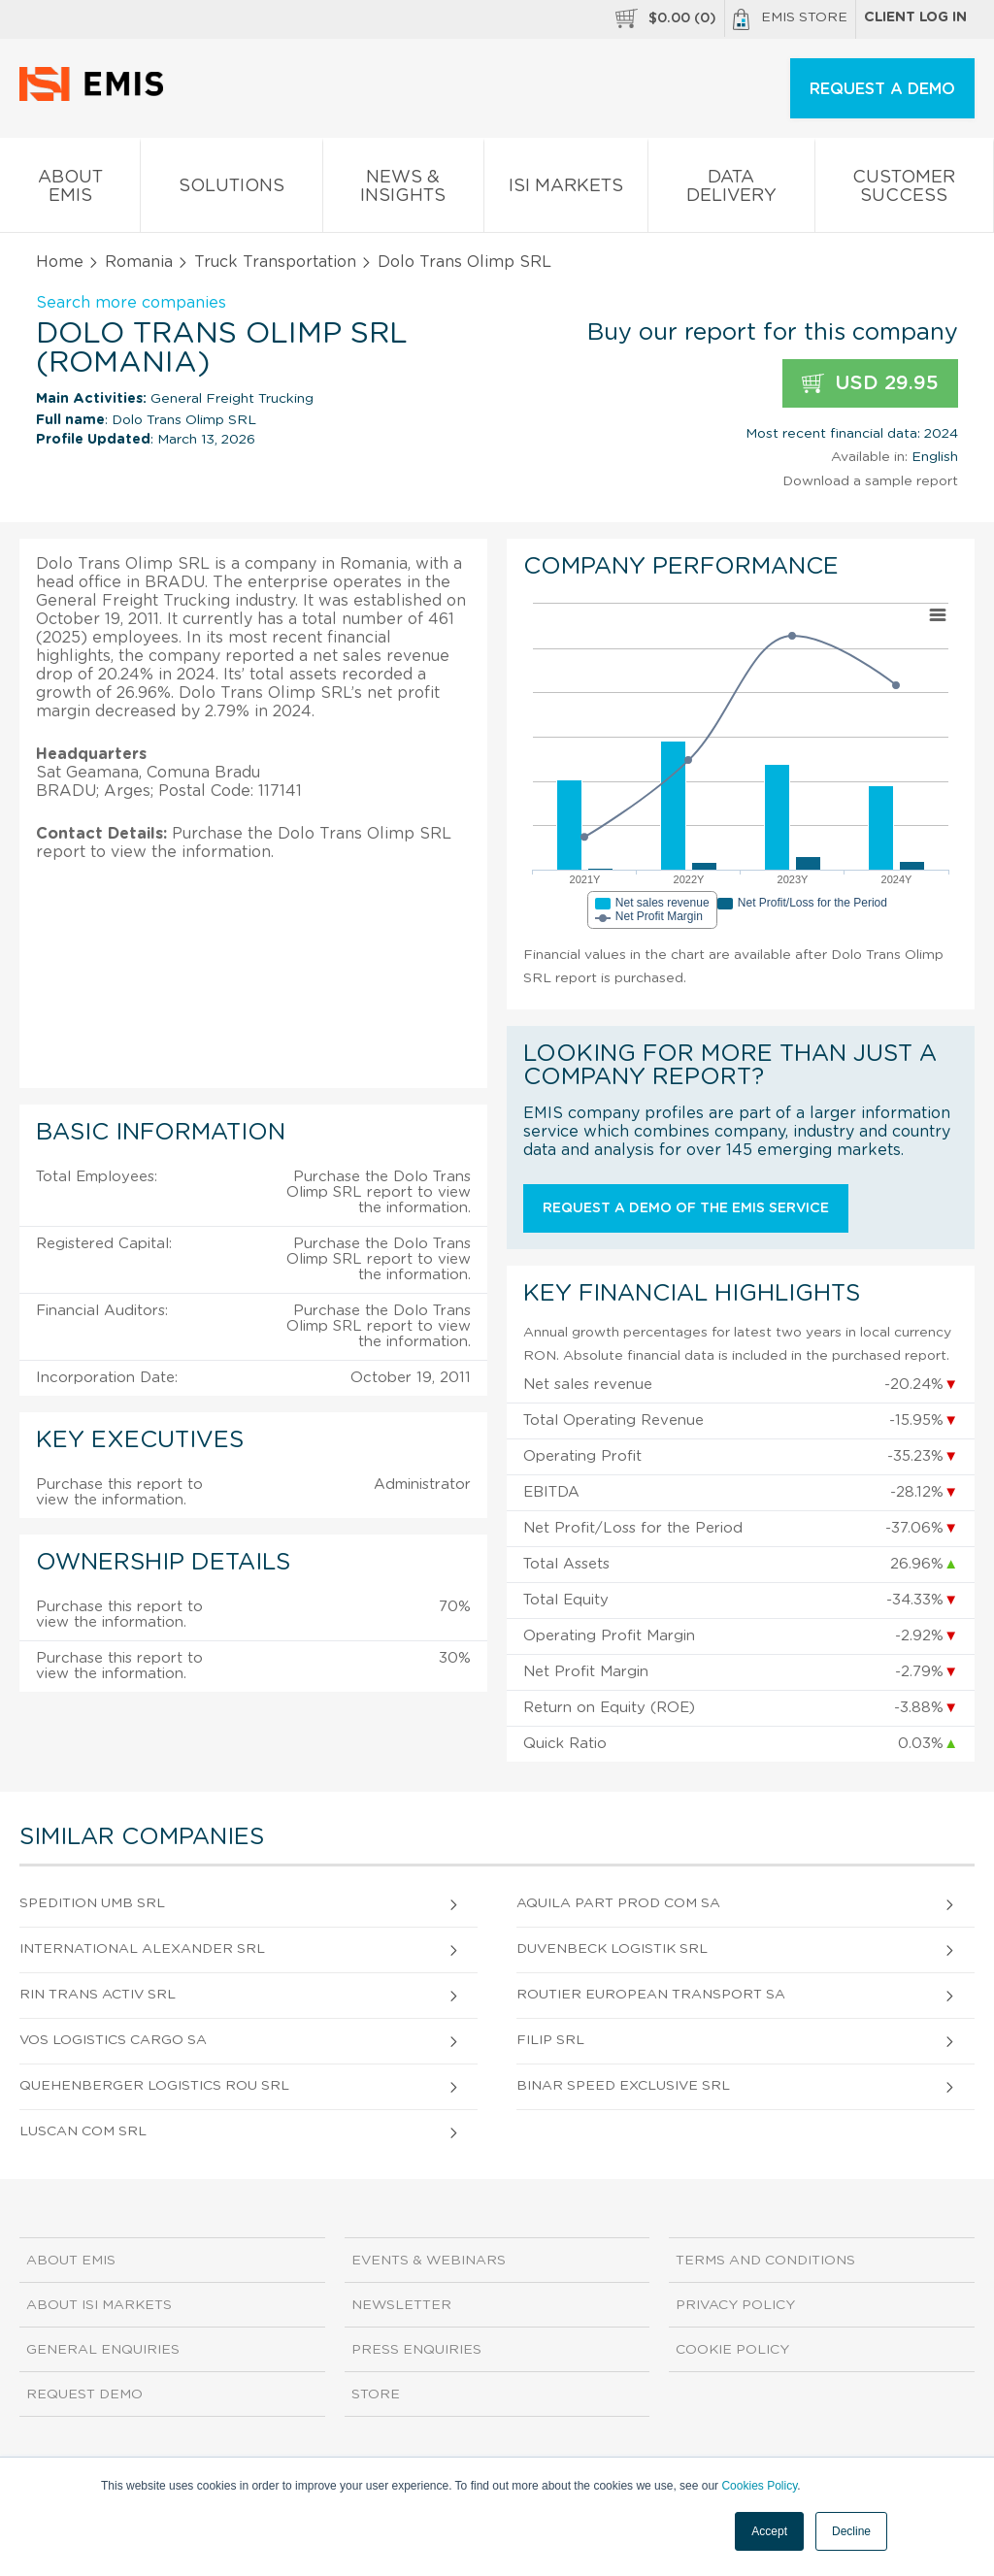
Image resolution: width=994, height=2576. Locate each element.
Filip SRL (550, 2040)
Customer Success (904, 190)
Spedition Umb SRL (92, 1903)
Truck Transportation (275, 262)
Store (375, 2394)
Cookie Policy (732, 2350)
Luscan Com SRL (83, 2131)
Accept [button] (769, 2531)
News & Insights (403, 190)
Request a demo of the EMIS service (686, 1208)
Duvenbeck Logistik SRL (612, 1949)
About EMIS (69, 190)
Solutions (231, 190)
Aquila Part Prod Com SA (618, 1903)
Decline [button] (851, 2531)
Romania (139, 262)
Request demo (84, 2394)
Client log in (915, 17)
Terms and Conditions (765, 2260)
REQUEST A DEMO (882, 89)
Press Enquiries (416, 2350)
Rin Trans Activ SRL (97, 1994)
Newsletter (401, 2305)
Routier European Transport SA (650, 1994)
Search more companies (131, 303)
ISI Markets (566, 190)
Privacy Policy (735, 2305)
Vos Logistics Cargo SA (113, 2040)
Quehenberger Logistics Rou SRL (154, 2086)
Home (59, 262)
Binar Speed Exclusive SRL (623, 2086)
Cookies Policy (759, 2486)
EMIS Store (790, 19)
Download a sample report (870, 481)
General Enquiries (103, 2350)
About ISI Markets (99, 2305)
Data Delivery (731, 190)
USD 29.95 (870, 384)
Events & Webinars (428, 2260)
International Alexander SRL (142, 1949)
